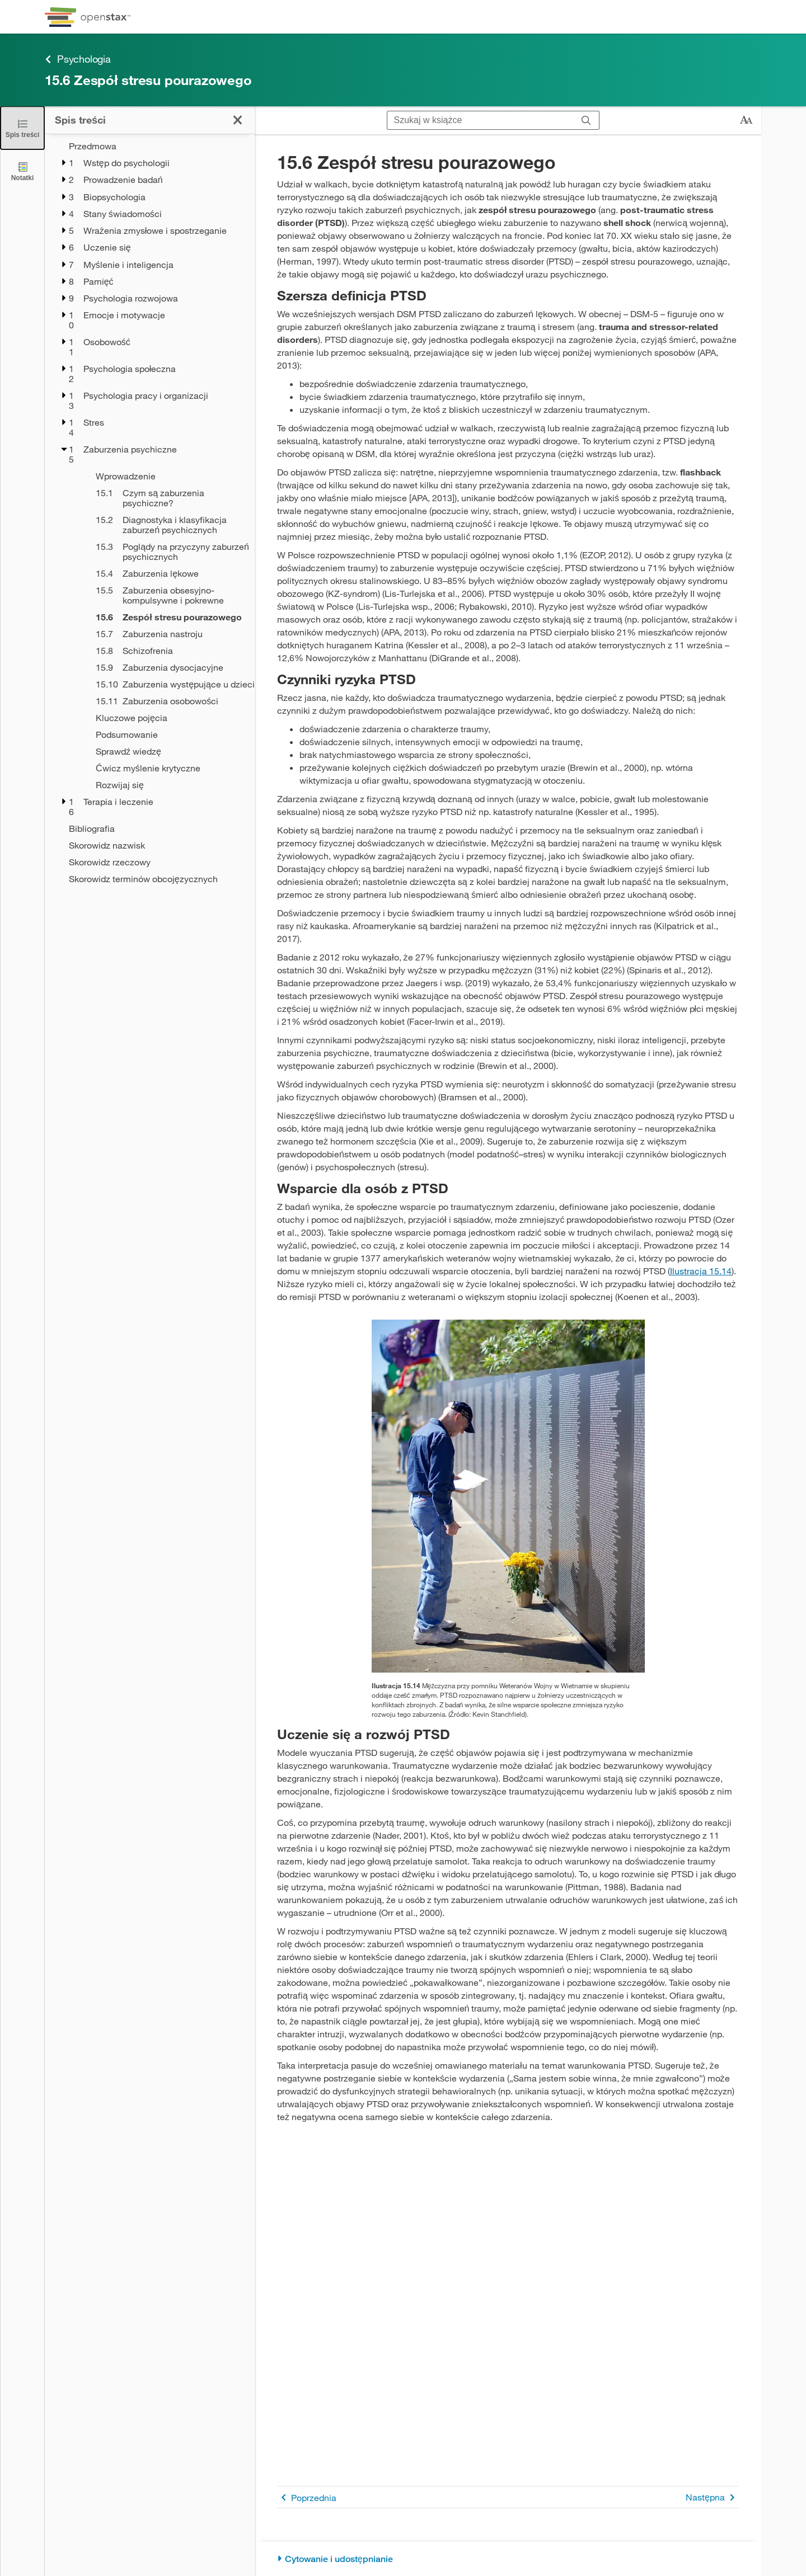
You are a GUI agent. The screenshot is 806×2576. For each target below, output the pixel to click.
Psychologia (78, 59)
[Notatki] (22, 170)
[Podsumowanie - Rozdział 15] (168, 734)
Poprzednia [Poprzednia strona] (306, 2497)
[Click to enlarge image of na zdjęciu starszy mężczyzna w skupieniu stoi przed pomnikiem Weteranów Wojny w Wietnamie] (508, 1496)
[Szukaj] (586, 121)
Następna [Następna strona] (712, 2497)
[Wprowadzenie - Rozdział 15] (168, 476)
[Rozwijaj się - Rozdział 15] (168, 785)
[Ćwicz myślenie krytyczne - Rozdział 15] (168, 768)
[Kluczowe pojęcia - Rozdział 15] (168, 718)
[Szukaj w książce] (480, 120)
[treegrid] (150, 512)
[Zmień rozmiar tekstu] (746, 120)
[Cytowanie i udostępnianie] (508, 2559)
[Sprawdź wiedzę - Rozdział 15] (168, 751)
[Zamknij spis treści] (22, 127)
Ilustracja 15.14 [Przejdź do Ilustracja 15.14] (701, 1270)
